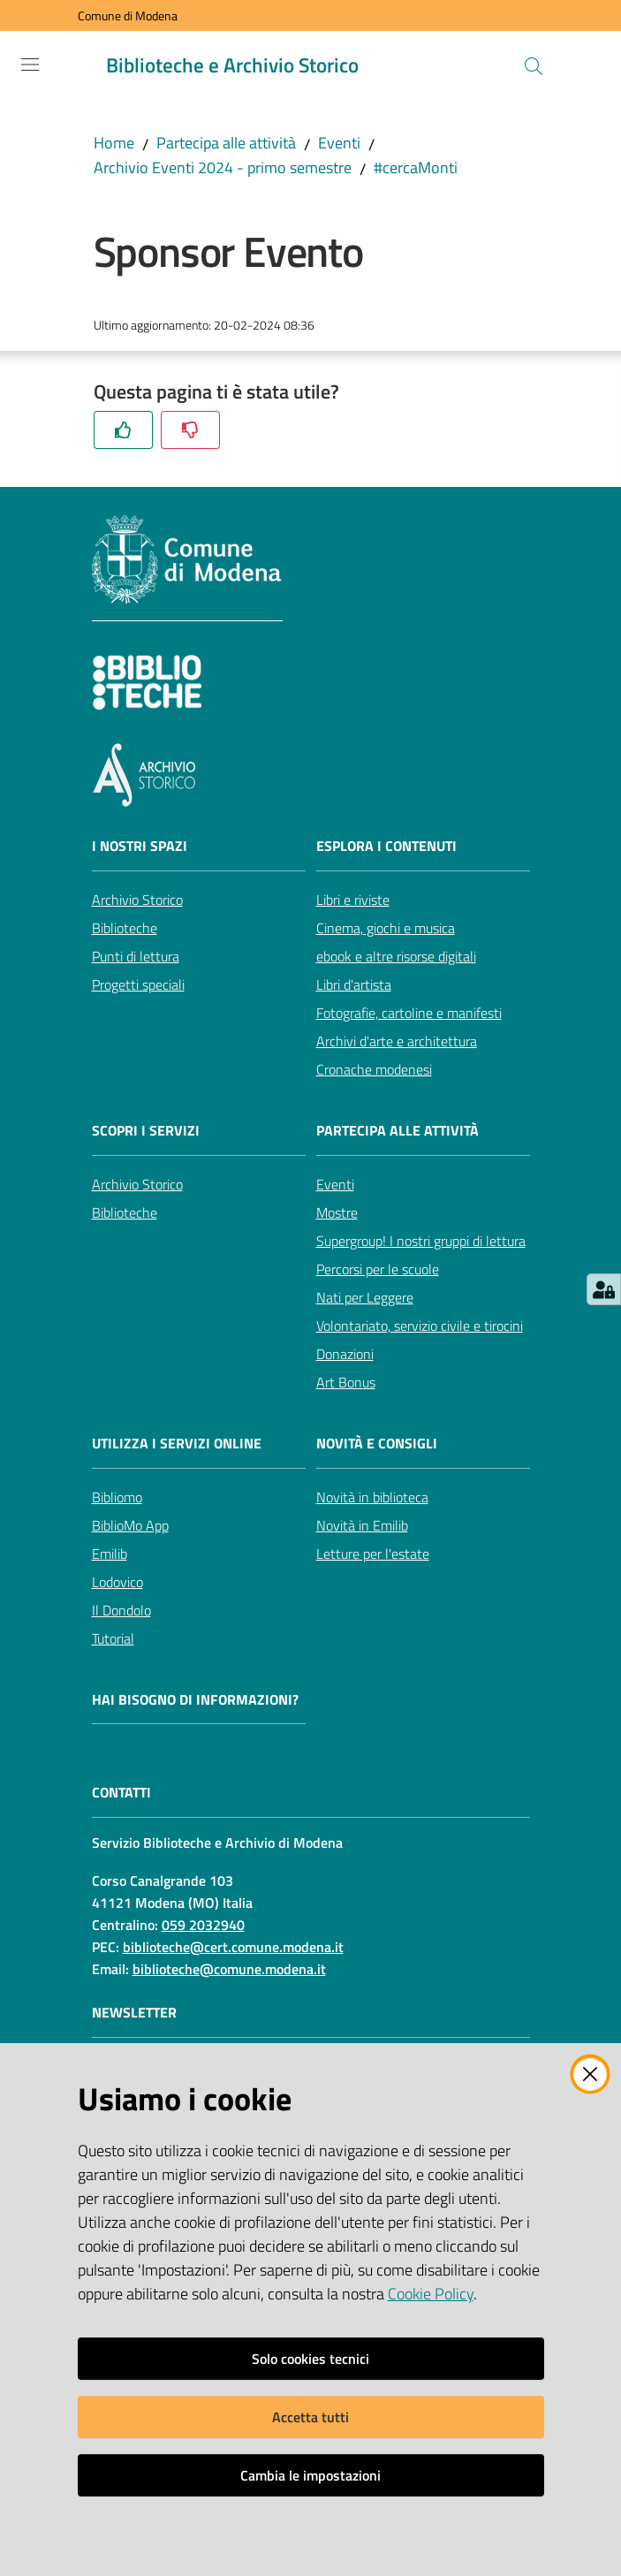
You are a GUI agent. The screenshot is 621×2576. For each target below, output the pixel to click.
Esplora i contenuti (386, 846)
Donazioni (345, 1353)
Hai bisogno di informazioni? (195, 1700)
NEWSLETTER (134, 2012)
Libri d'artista (353, 984)
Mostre (337, 1212)
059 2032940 (203, 1924)
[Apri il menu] (30, 64)
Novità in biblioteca (372, 1497)
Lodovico (117, 1581)
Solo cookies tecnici (310, 2358)
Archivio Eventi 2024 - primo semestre (223, 167)
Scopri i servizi (146, 1131)
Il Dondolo (121, 1610)
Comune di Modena (128, 15)
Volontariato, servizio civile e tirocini (419, 1325)
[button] (533, 66)
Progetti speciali (138, 984)
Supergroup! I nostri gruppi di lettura (421, 1240)
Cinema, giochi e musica (385, 927)
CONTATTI (121, 1792)
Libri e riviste (353, 899)
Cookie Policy (430, 2294)
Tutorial (113, 1638)
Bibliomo (117, 1497)
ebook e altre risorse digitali (396, 956)
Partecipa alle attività (226, 143)
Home (114, 143)
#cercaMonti (416, 167)
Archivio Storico (137, 899)
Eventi (339, 143)
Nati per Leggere (364, 1297)
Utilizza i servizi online (176, 1443)
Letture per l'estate (372, 1553)
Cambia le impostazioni (310, 2475)
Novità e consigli (376, 1443)
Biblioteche (124, 927)
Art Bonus (345, 1382)
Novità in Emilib (362, 1525)
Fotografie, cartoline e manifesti (409, 1012)
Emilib (109, 1553)
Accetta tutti (310, 2417)
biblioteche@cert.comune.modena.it (233, 1946)
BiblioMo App (130, 1525)
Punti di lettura (135, 956)
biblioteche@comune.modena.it (229, 1968)
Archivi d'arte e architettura (396, 1041)
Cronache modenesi (374, 1069)
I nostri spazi (139, 846)
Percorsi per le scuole (377, 1269)
